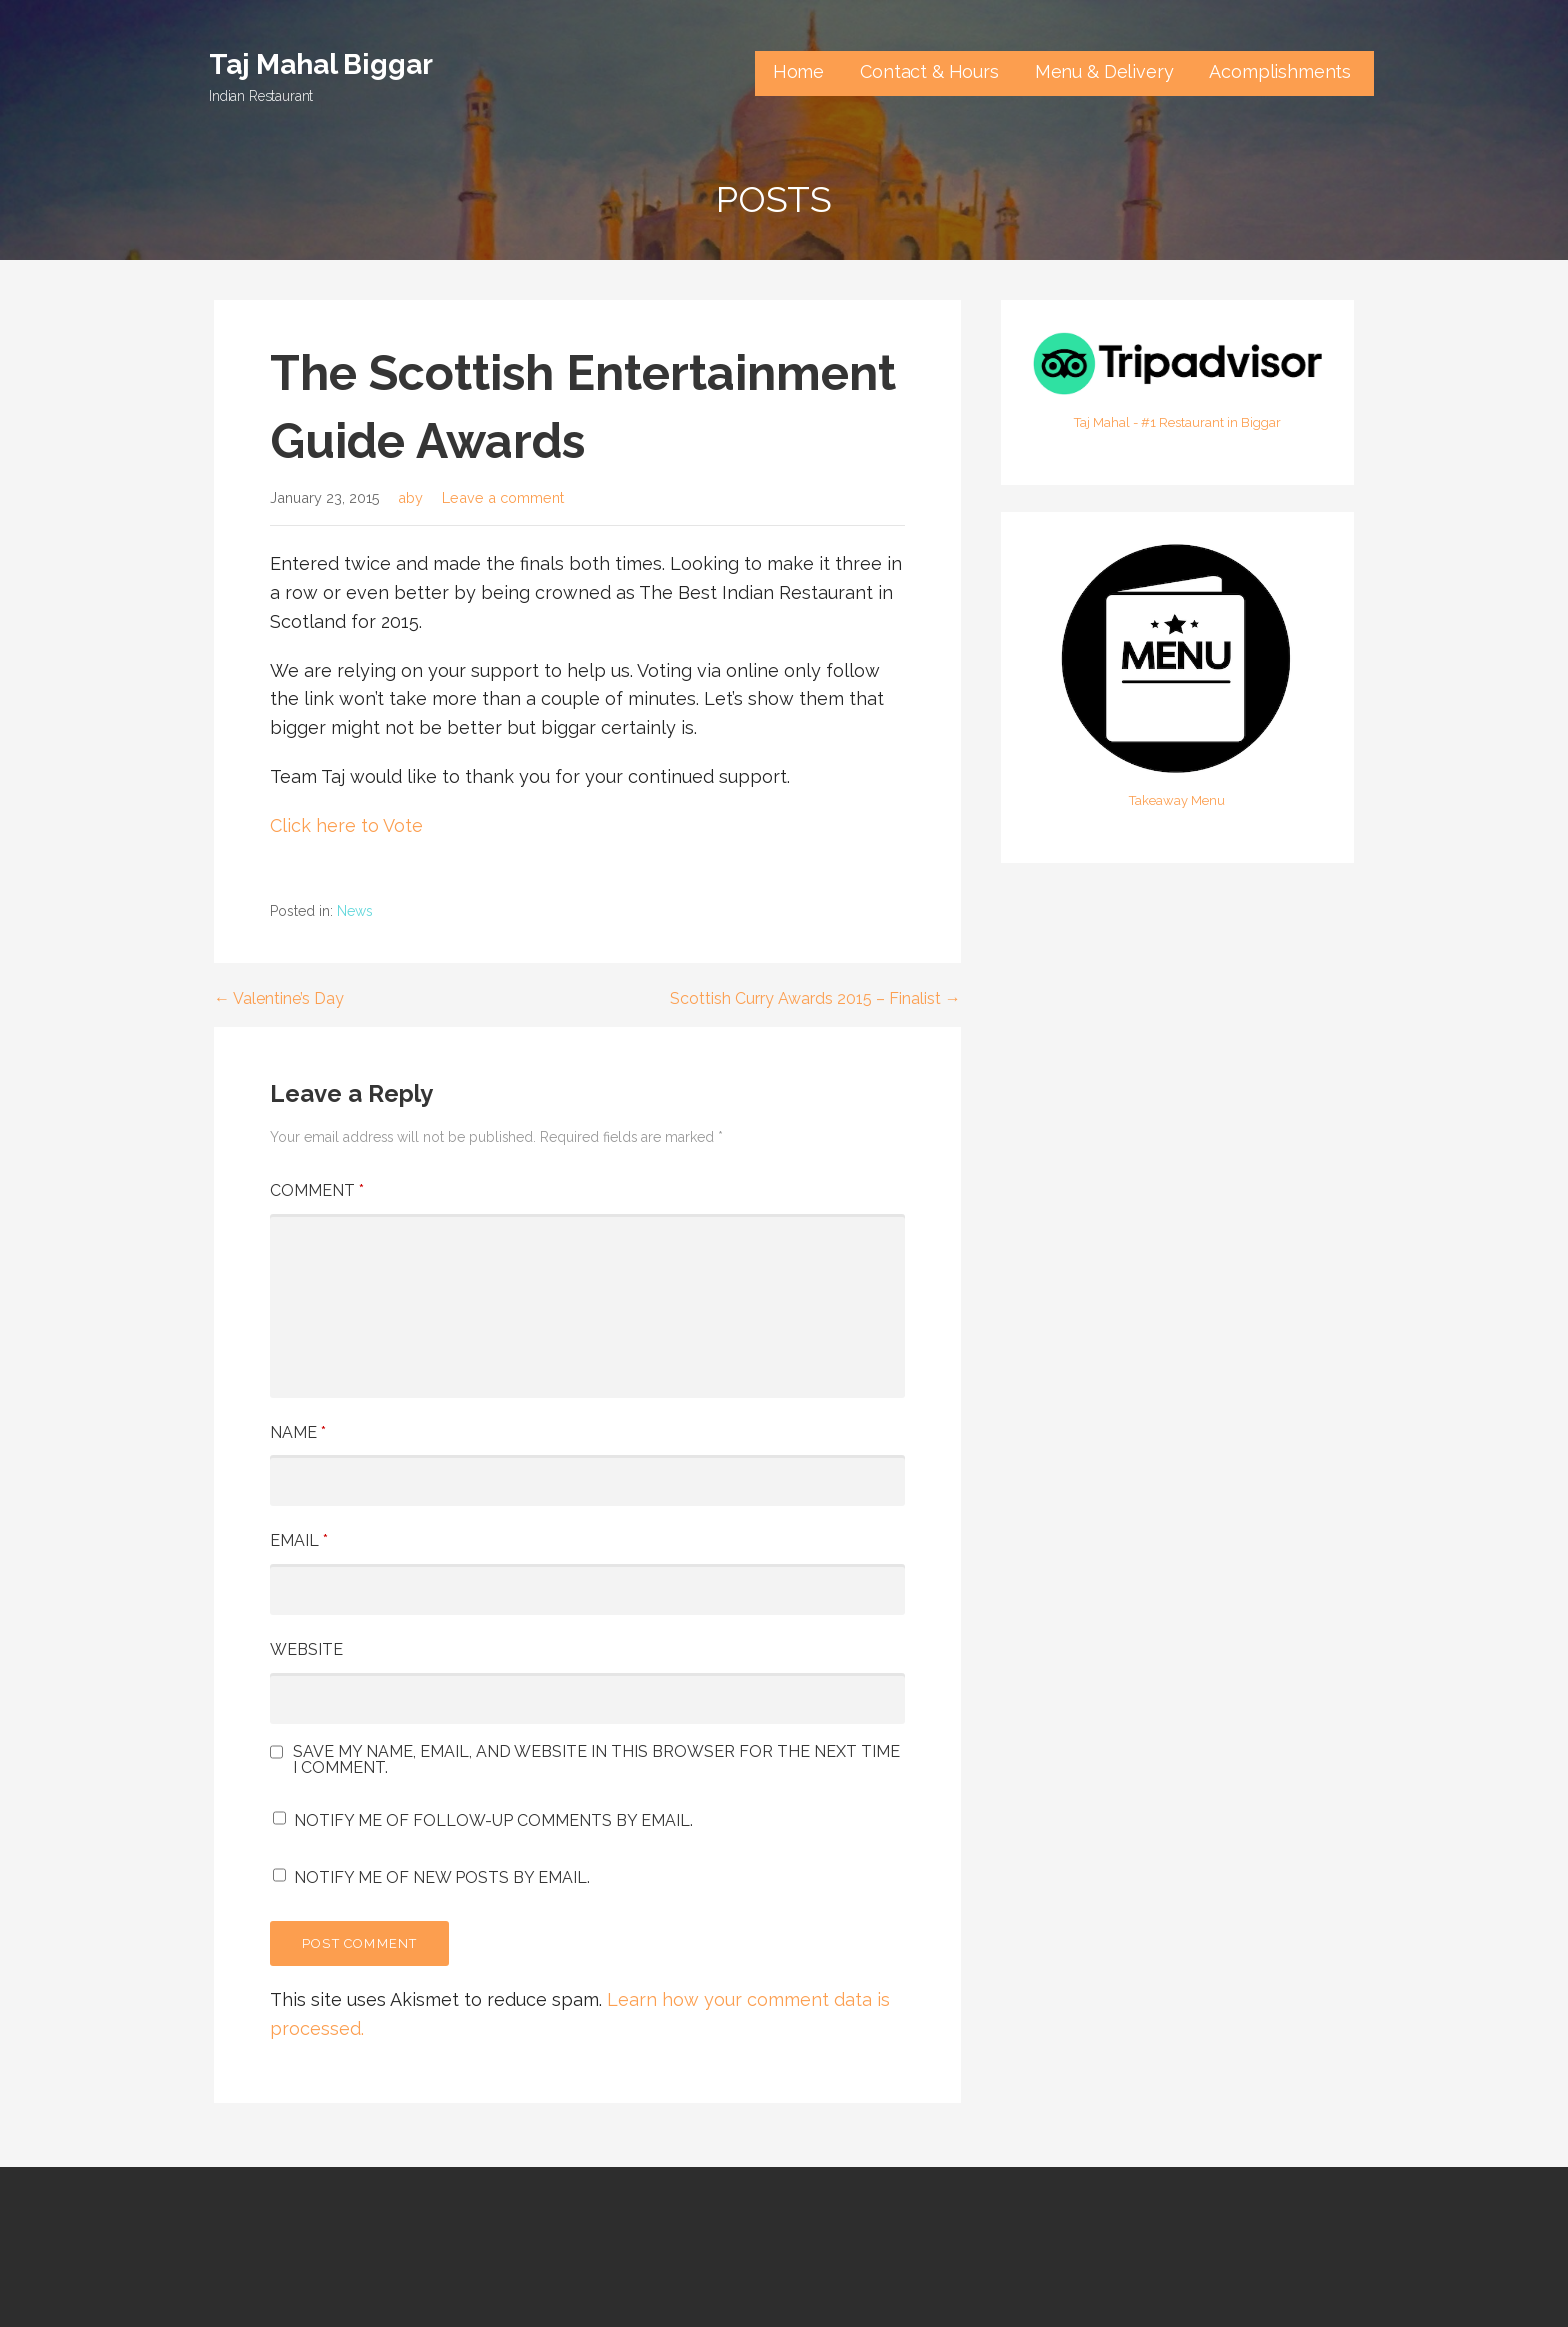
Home (798, 71)
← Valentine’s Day (279, 998)
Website (306, 1649)
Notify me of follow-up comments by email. (493, 1820)
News (355, 911)
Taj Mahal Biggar (320, 64)
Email (299, 1540)
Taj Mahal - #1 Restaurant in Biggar (1177, 422)
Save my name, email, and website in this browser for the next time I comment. (596, 1760)
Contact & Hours (929, 71)
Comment (317, 1190)
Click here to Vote (346, 825)
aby (410, 497)
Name (298, 1432)
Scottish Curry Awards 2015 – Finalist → (815, 998)
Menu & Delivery (1104, 71)
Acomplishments (1282, 71)
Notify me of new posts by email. (442, 1877)
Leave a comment (503, 497)
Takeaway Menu (1177, 800)
